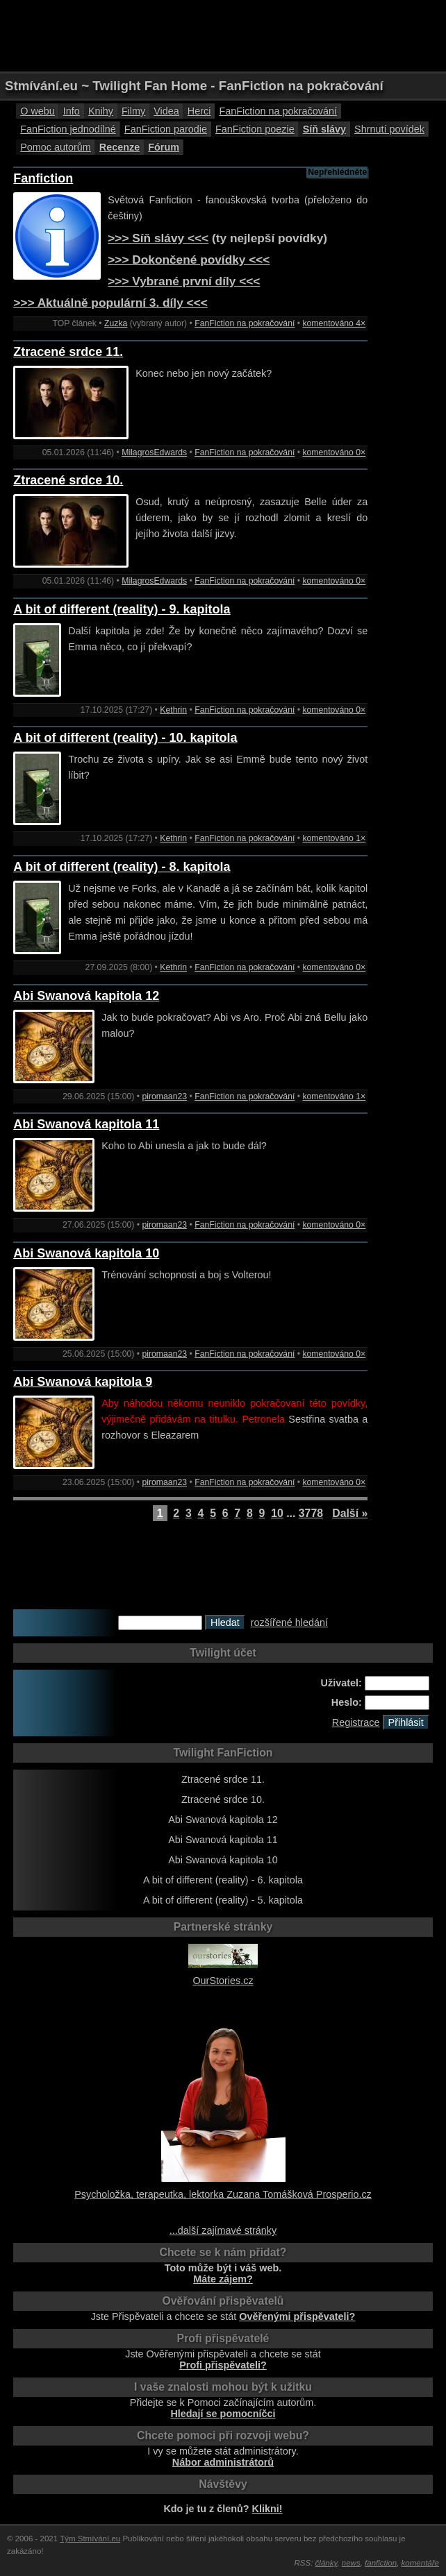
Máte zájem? (223, 2279)
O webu (37, 111)
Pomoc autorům (55, 147)
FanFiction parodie (165, 129)
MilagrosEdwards (154, 452)
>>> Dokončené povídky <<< (189, 259)
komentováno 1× (333, 838)
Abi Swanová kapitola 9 (82, 1382)
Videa (166, 111)
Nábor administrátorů (223, 2462)
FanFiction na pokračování (278, 111)
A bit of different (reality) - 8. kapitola (121, 867)
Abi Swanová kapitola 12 (86, 996)
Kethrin (173, 710)
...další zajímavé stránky (223, 2230)
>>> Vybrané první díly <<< (184, 281)
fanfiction (381, 2563)
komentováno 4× (333, 323)
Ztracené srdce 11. (68, 352)
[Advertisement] (223, 34)
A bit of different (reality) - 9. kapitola (121, 609)
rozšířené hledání (289, 1622)
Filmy (133, 111)
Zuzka (115, 323)
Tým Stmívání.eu (90, 2538)
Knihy (100, 111)
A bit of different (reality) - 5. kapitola (223, 1900)
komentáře (420, 2563)
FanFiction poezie (255, 129)
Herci (199, 111)
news (351, 2563)
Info (71, 111)
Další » (349, 1513)
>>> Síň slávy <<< (158, 238)
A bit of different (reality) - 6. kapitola (223, 1880)
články (326, 2563)
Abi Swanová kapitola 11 (86, 1124)
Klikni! (267, 2508)
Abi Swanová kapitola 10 (86, 1253)
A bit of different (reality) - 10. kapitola (125, 738)
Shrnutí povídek (389, 129)
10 (277, 1513)
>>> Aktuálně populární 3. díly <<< (110, 303)
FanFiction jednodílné (68, 129)
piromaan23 (164, 1096)
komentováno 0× (333, 452)
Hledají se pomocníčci (222, 2413)
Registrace (356, 1722)
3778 (311, 1513)
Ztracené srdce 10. (68, 480)
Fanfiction (43, 178)
